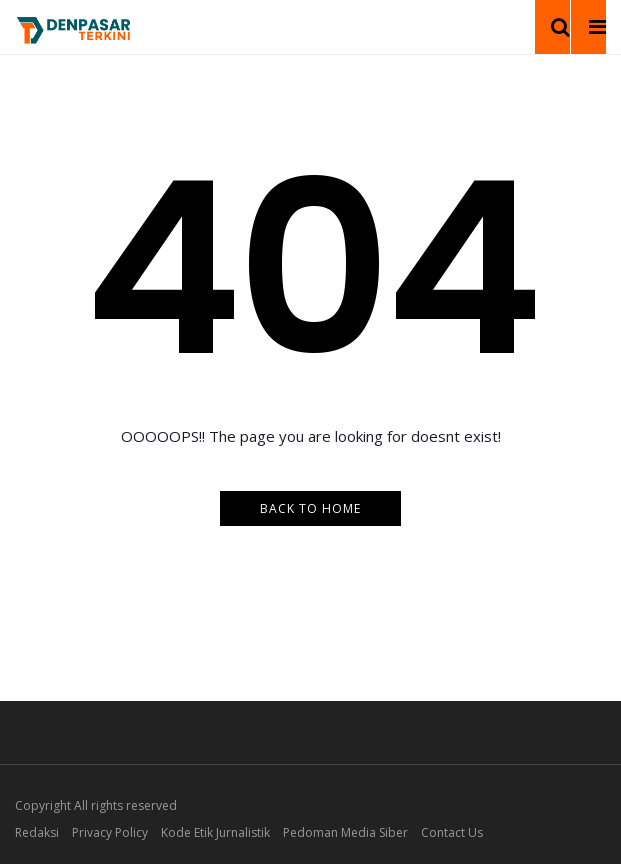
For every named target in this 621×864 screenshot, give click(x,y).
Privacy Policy (110, 832)
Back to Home (310, 508)
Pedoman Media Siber (345, 832)
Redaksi (37, 832)
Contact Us (452, 832)
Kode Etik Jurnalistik (215, 832)
